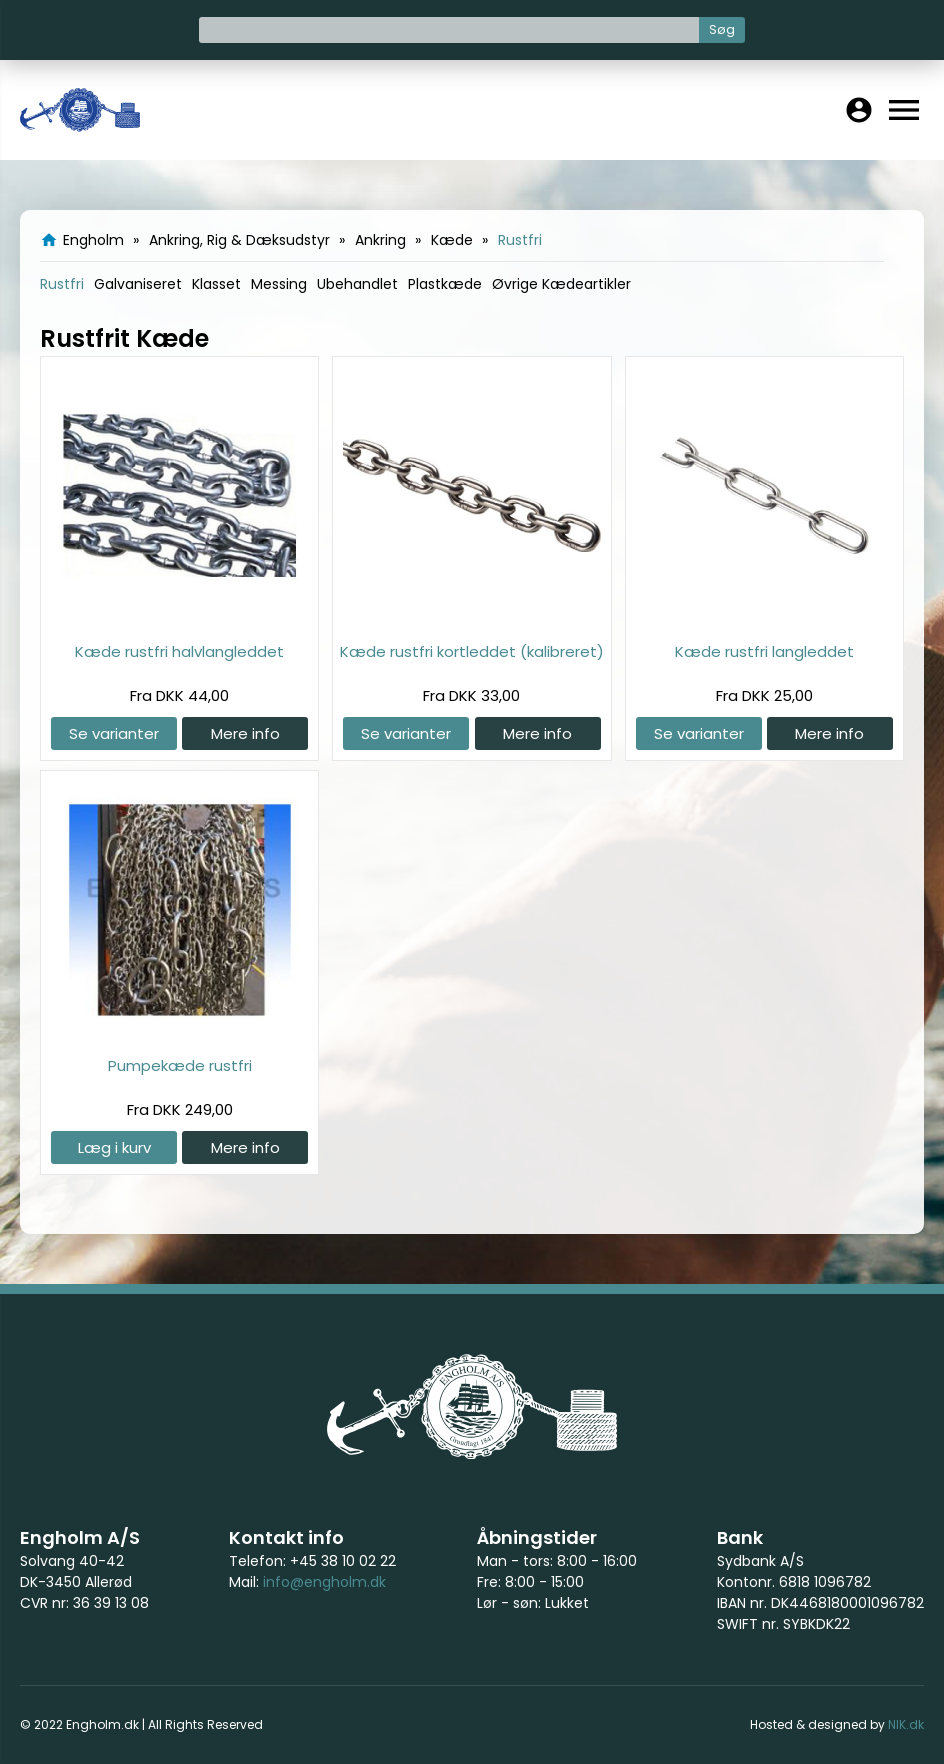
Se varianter (114, 733)
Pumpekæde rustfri (180, 1065)
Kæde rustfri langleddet (764, 651)
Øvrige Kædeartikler (561, 284)
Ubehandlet (357, 284)
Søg (722, 29)
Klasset (216, 284)
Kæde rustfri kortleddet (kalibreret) (472, 651)
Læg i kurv (114, 1147)
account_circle (859, 110)
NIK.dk (906, 1724)
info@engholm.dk (324, 1582)
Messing (279, 284)
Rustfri (62, 284)
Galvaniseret (138, 284)
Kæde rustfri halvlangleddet (179, 651)
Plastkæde (445, 284)
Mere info (245, 733)
